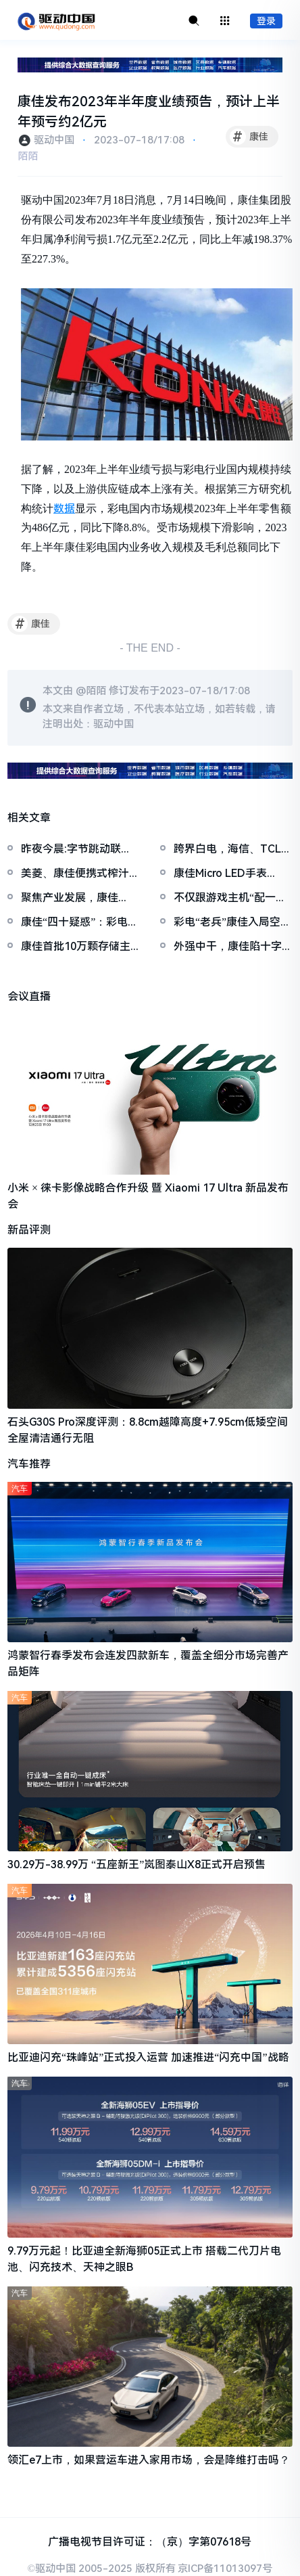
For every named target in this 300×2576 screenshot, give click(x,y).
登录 (266, 21)
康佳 (249, 137)
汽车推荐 (29, 1464)
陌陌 (28, 156)
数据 (64, 508)
